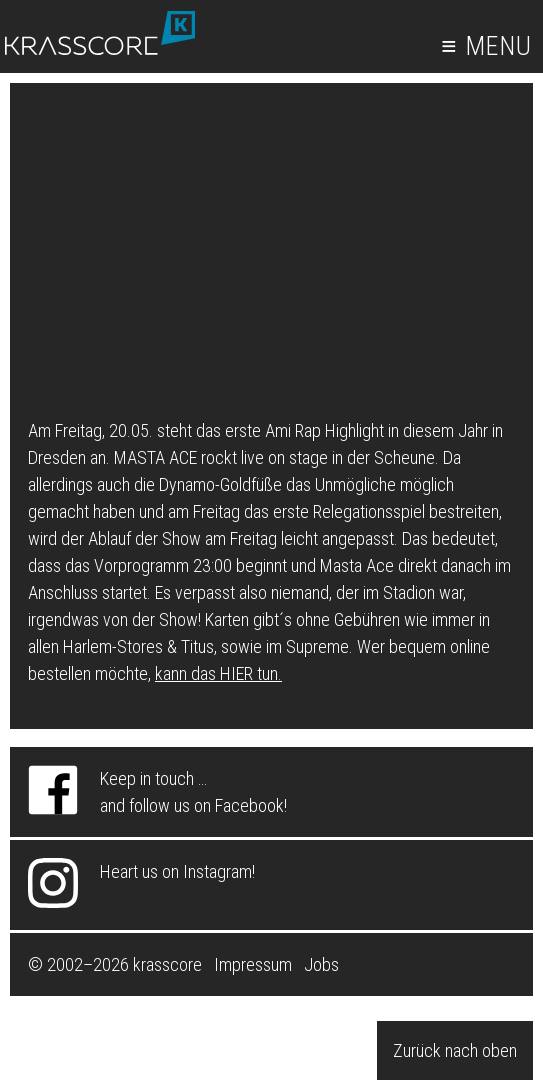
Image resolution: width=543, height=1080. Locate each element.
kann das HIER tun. (218, 673)
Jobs (321, 964)
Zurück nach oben (455, 1050)
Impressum (253, 964)
